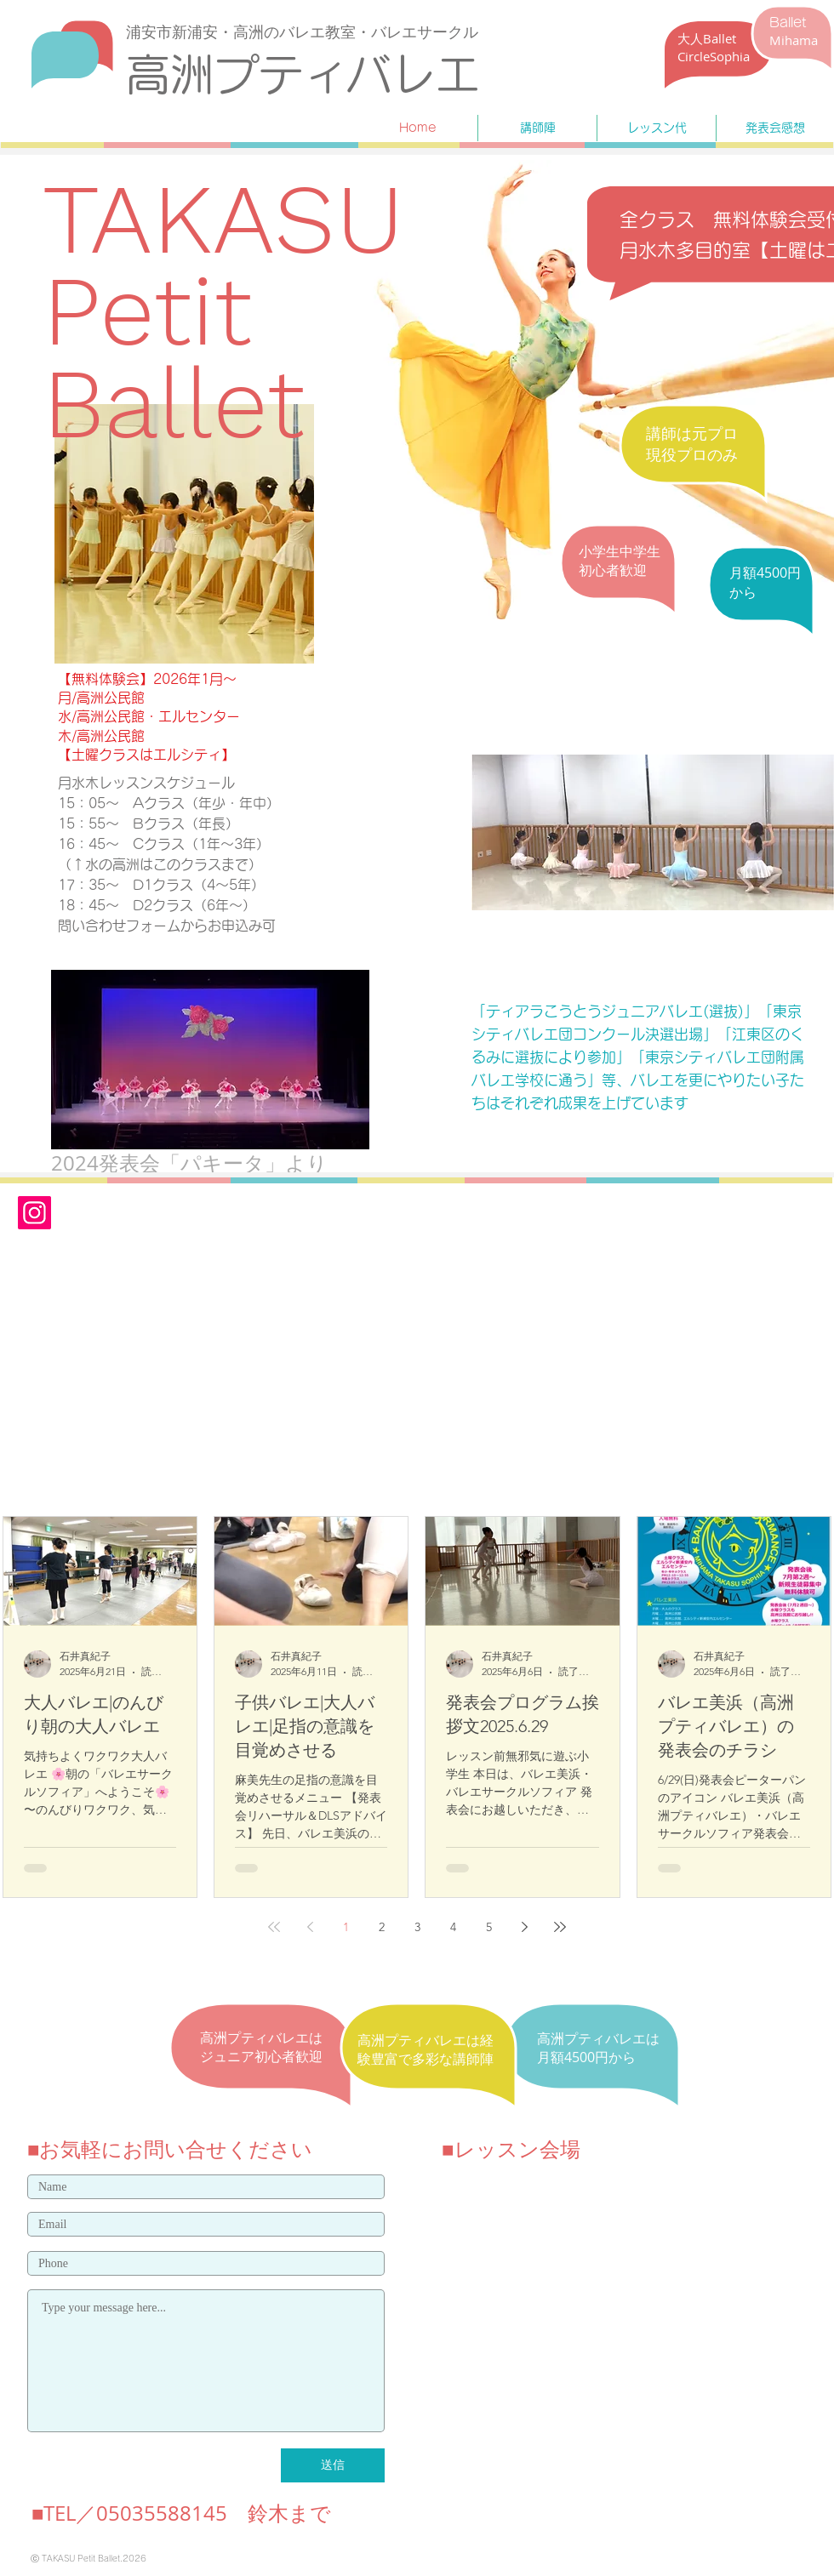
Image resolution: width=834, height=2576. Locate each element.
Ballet (788, 22)
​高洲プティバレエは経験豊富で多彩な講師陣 (425, 2049)
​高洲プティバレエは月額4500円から (598, 2047)
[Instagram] (34, 1212)
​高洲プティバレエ (303, 74)
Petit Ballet (174, 356)
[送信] (333, 2465)
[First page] (274, 1927)
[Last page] (560, 1927)
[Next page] (524, 1927)
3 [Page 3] (417, 1927)
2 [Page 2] (382, 1927)
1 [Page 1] (346, 1927)
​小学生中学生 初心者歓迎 (619, 560)
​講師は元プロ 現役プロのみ (692, 443)
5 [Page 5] (489, 1927)
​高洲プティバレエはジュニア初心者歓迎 (261, 2047)
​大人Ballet (706, 38)
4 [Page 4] (453, 1927)
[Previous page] (309, 1927)
